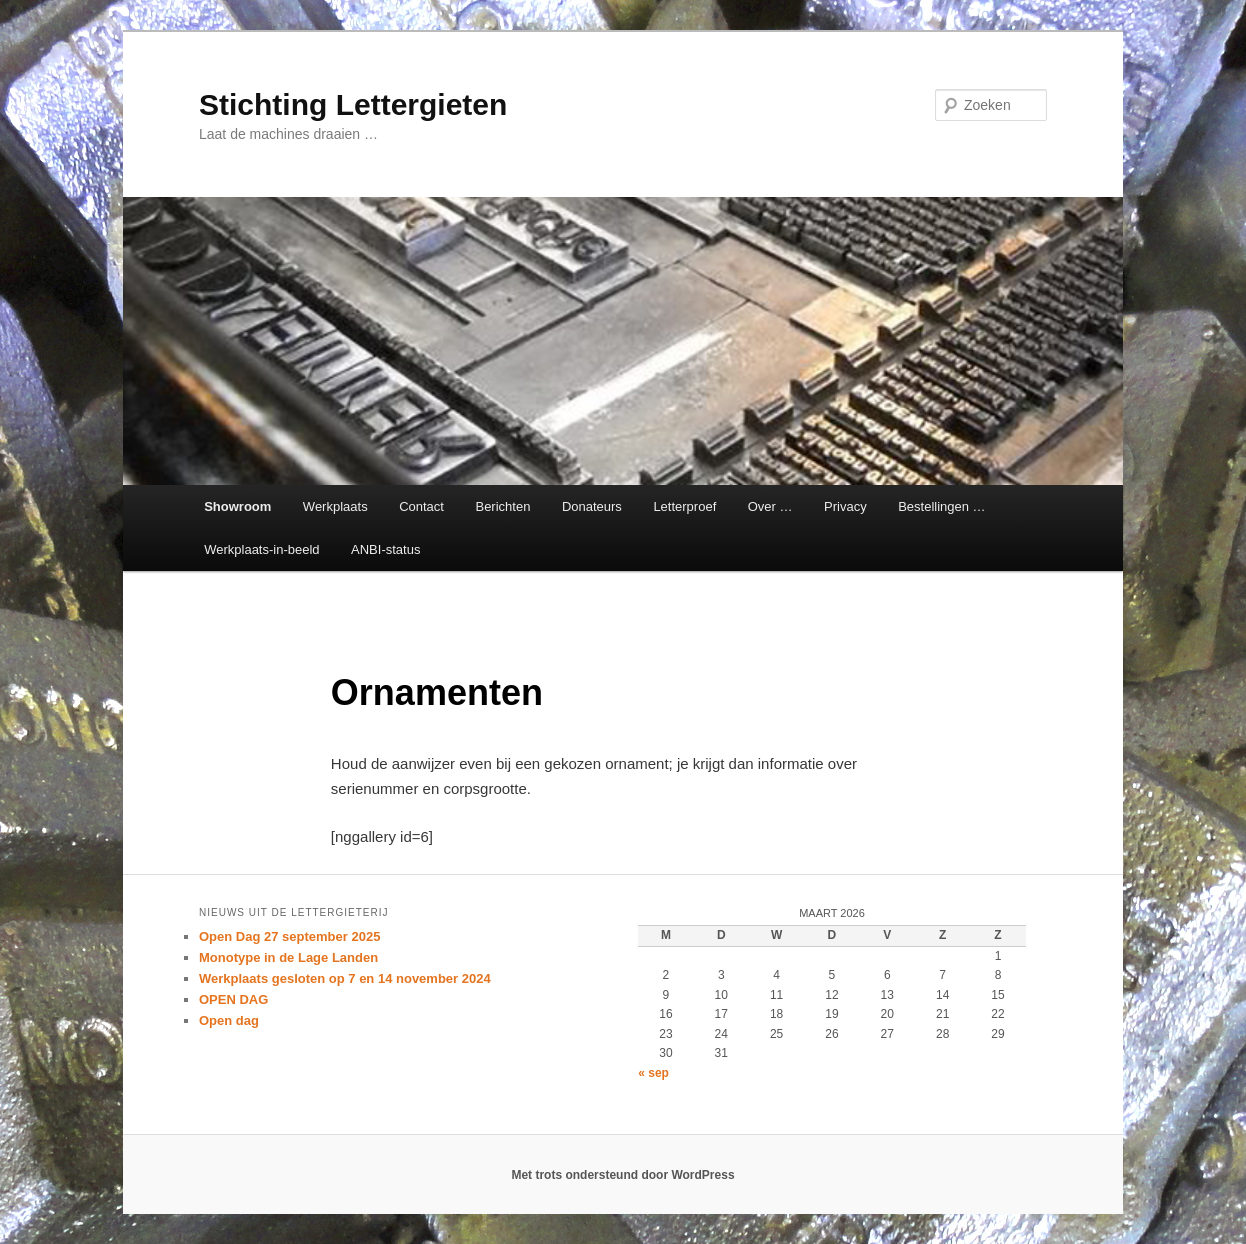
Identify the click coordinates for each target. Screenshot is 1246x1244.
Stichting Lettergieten (353, 104)
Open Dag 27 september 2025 (289, 936)
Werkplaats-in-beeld (261, 549)
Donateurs (592, 506)
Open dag (229, 1020)
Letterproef (684, 506)
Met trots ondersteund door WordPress (622, 1175)
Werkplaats (335, 506)
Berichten (502, 506)
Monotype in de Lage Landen (288, 957)
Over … (770, 506)
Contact (421, 506)
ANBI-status (385, 549)
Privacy (845, 506)
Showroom (237, 506)
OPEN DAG (233, 999)
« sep (653, 1073)
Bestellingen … (941, 506)
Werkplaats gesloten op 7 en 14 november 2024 (345, 978)
